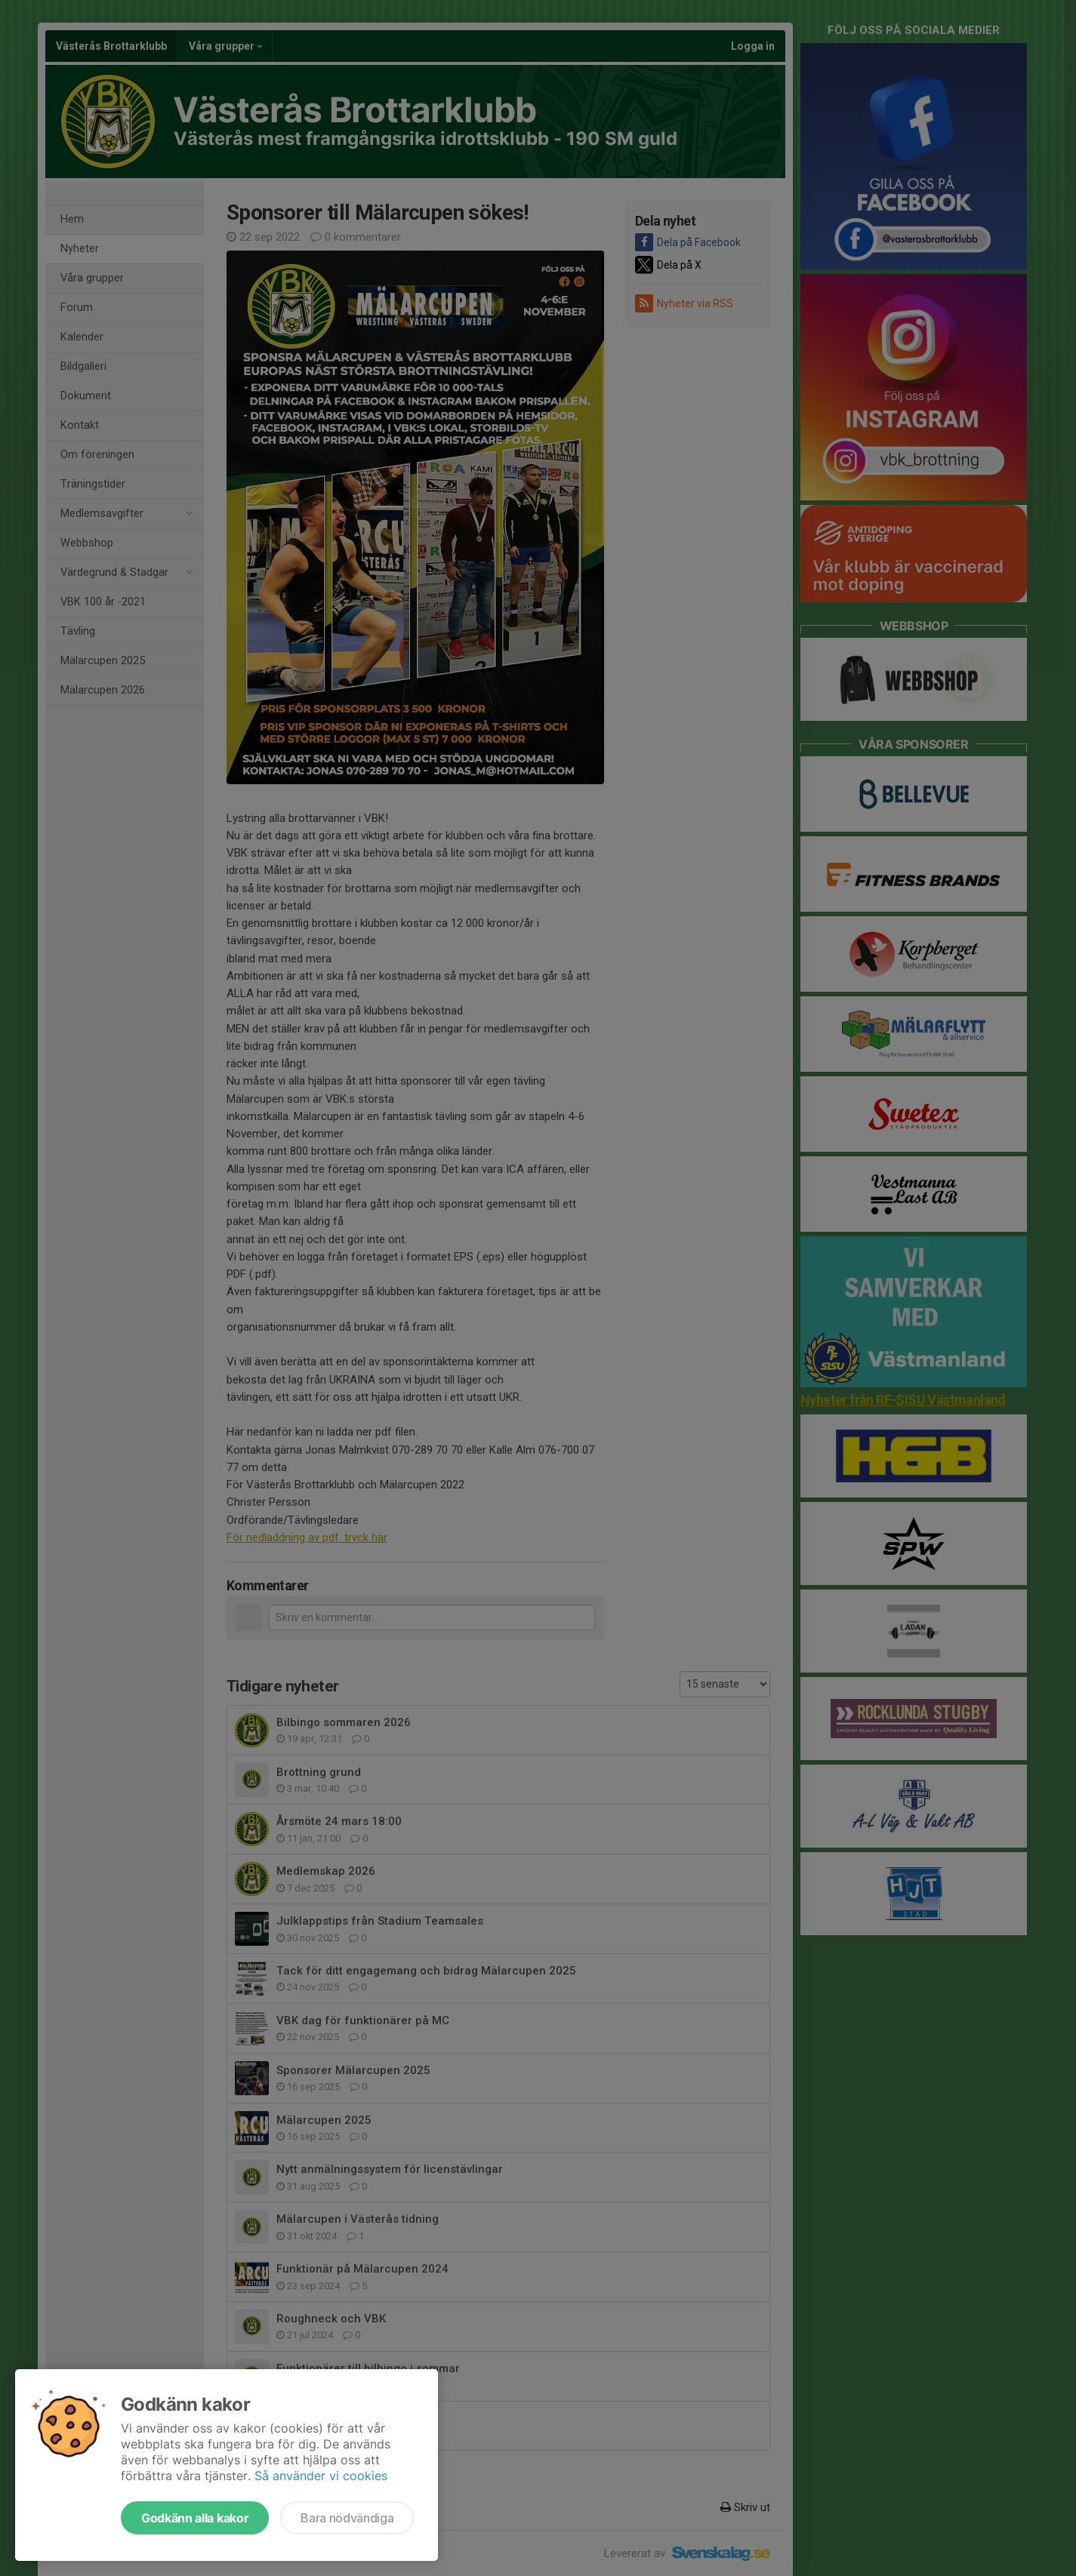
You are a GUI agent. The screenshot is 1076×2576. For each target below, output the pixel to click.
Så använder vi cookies (320, 2475)
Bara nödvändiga (347, 2517)
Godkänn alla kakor (194, 2517)
